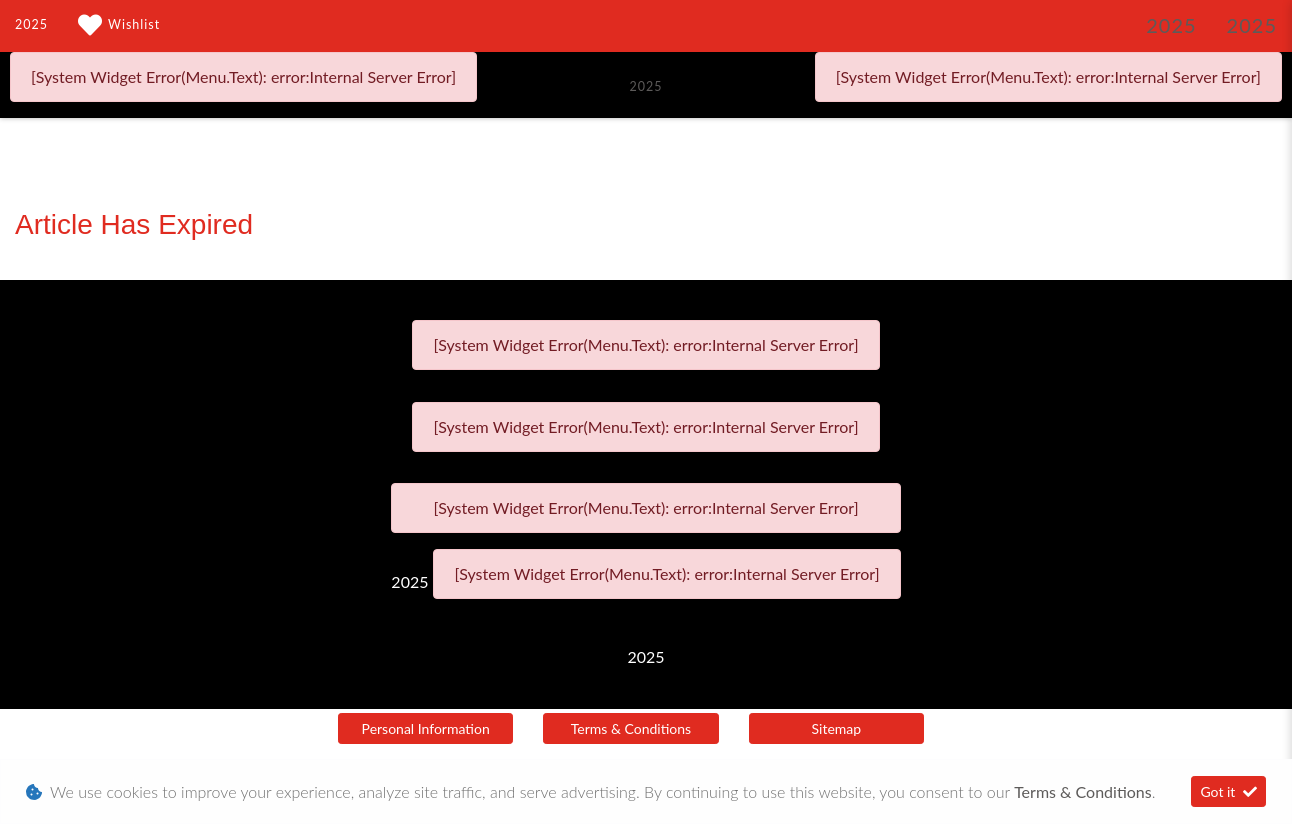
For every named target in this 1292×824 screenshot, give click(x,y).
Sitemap (837, 728)
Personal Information (426, 728)
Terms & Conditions (631, 728)
